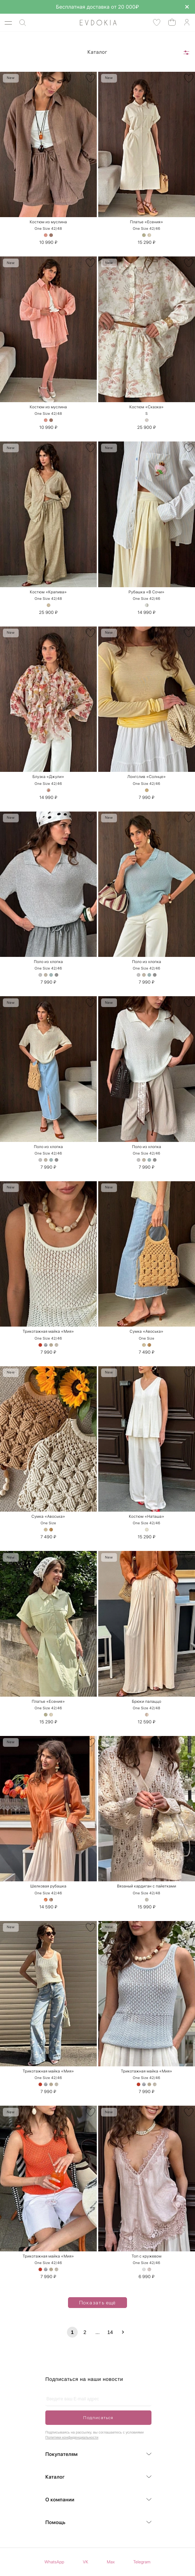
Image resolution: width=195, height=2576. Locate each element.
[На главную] (90, 22)
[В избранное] (90, 78)
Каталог (55, 2477)
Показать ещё (93, 2303)
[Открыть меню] (8, 23)
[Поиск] (22, 23)
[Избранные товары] (157, 22)
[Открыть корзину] (172, 22)
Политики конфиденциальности (71, 2438)
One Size (146, 1338)
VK (85, 2561)
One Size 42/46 (146, 229)
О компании (59, 2500)
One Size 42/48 (48, 229)
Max (111, 2561)
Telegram (142, 2561)
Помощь (55, 2523)
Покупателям (61, 2454)
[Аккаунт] (187, 22)
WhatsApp (54, 2561)
